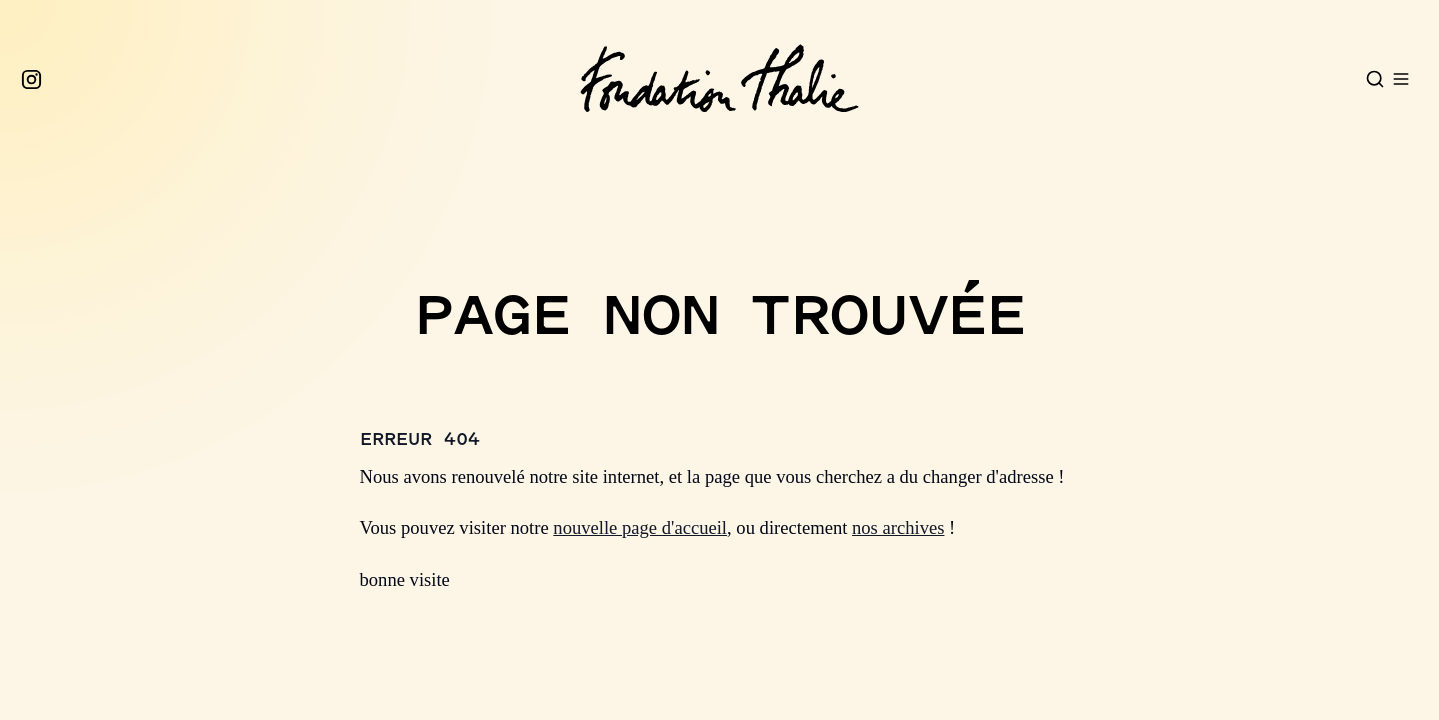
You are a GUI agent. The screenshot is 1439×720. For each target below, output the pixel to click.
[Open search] (1375, 79)
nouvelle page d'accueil (640, 527)
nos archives (898, 527)
